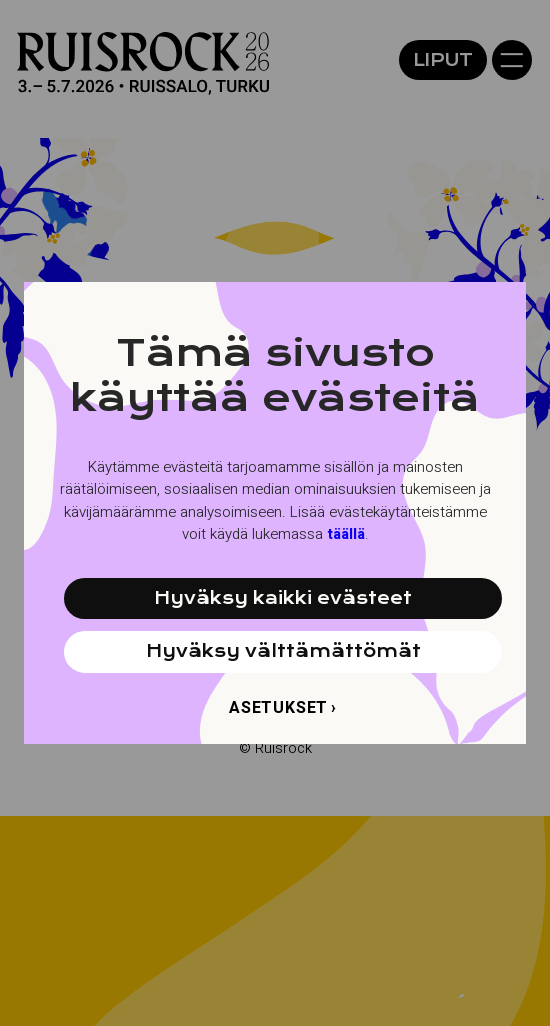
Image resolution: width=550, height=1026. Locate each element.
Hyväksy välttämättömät (283, 651)
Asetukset (278, 708)
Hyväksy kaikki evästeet (283, 598)
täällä (346, 534)
